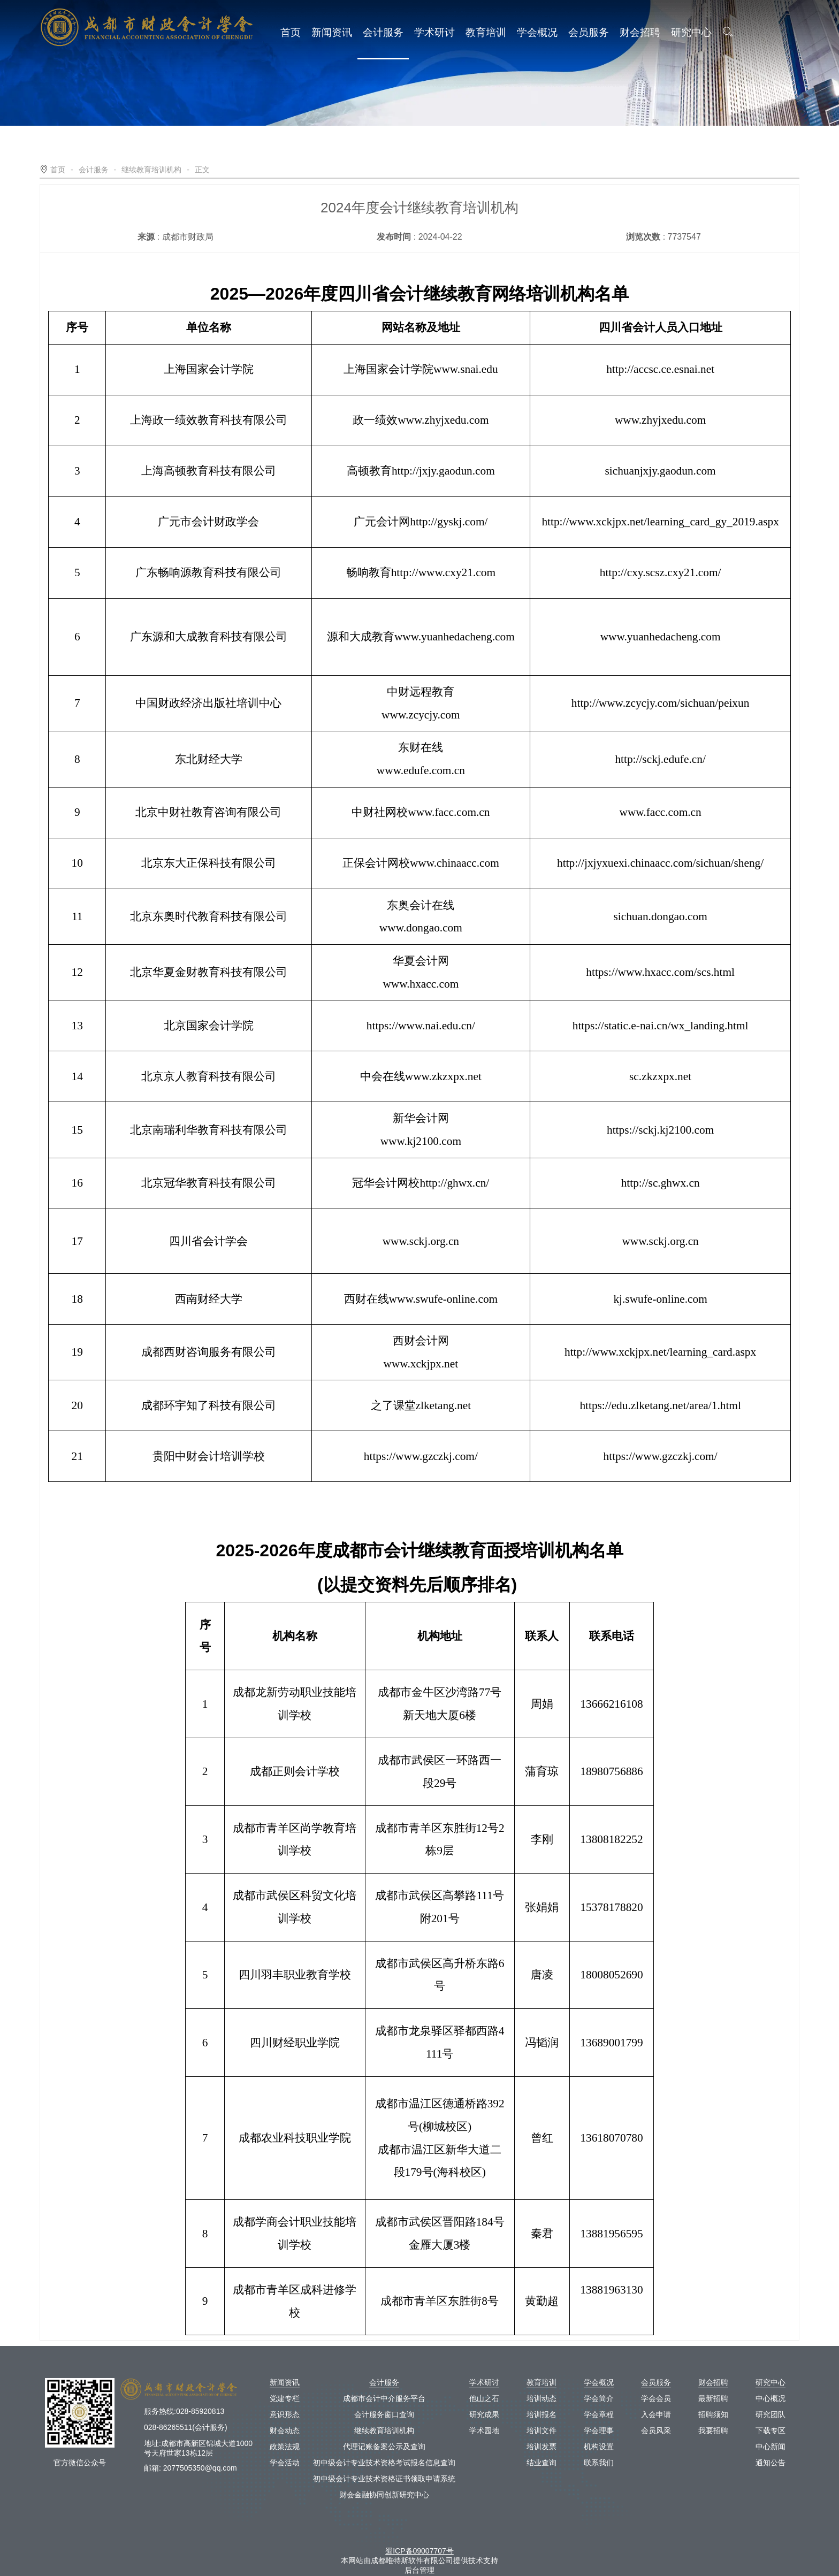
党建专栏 (285, 2398)
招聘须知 (713, 2414)
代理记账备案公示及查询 (384, 2446)
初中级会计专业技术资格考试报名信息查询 (384, 2462)
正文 (202, 169)
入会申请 (656, 2414)
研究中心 (691, 35)
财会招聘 (640, 35)
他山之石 (484, 2398)
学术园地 (484, 2430)
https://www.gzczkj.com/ (421, 1456)
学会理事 (599, 2430)
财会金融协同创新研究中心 (384, 2494)
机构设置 (599, 2446)
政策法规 (285, 2446)
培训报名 (541, 2414)
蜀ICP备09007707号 (419, 2551)
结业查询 (541, 2462)
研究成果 (484, 2414)
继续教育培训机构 (151, 169)
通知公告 (770, 2462)
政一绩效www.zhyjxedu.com (421, 420)
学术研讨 (434, 35)
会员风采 (656, 2430)
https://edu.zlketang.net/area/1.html (660, 1405)
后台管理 (419, 2570)
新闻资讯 (331, 35)
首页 (290, 35)
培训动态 (541, 2398)
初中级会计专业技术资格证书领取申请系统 (384, 2478)
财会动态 (285, 2430)
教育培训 (486, 35)
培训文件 (541, 2430)
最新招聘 (713, 2398)
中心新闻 (770, 2446)
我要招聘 (713, 2430)
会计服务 (383, 35)
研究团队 (770, 2414)
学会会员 (656, 2398)
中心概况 (770, 2398)
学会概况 (537, 35)
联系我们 (599, 2462)
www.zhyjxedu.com (660, 420)
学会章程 (599, 2414)
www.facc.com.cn (660, 812)
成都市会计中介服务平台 (384, 2398)
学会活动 (285, 2462)
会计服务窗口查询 (384, 2414)
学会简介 (599, 2398)
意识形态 (285, 2414)
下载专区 (770, 2430)
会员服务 (588, 35)
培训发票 (541, 2446)
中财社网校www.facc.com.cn (421, 812)
